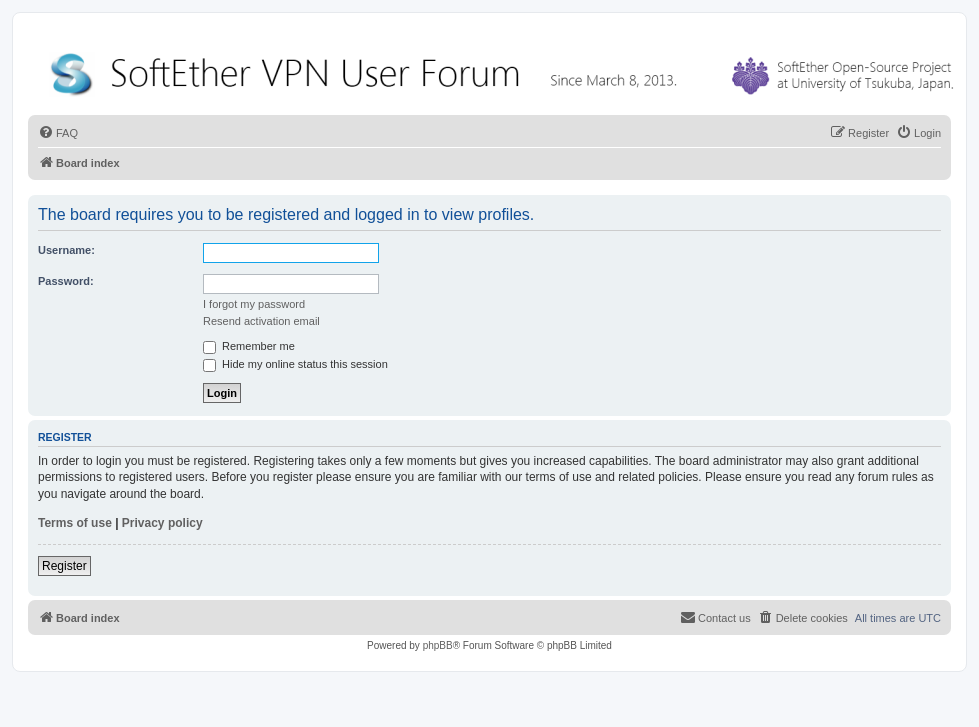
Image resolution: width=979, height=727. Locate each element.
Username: (66, 250)
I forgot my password (254, 304)
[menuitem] (58, 133)
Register (64, 566)
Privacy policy (162, 523)
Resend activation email (261, 321)
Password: (66, 281)
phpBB (438, 645)
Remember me (249, 346)
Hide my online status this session (295, 364)
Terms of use (75, 523)
